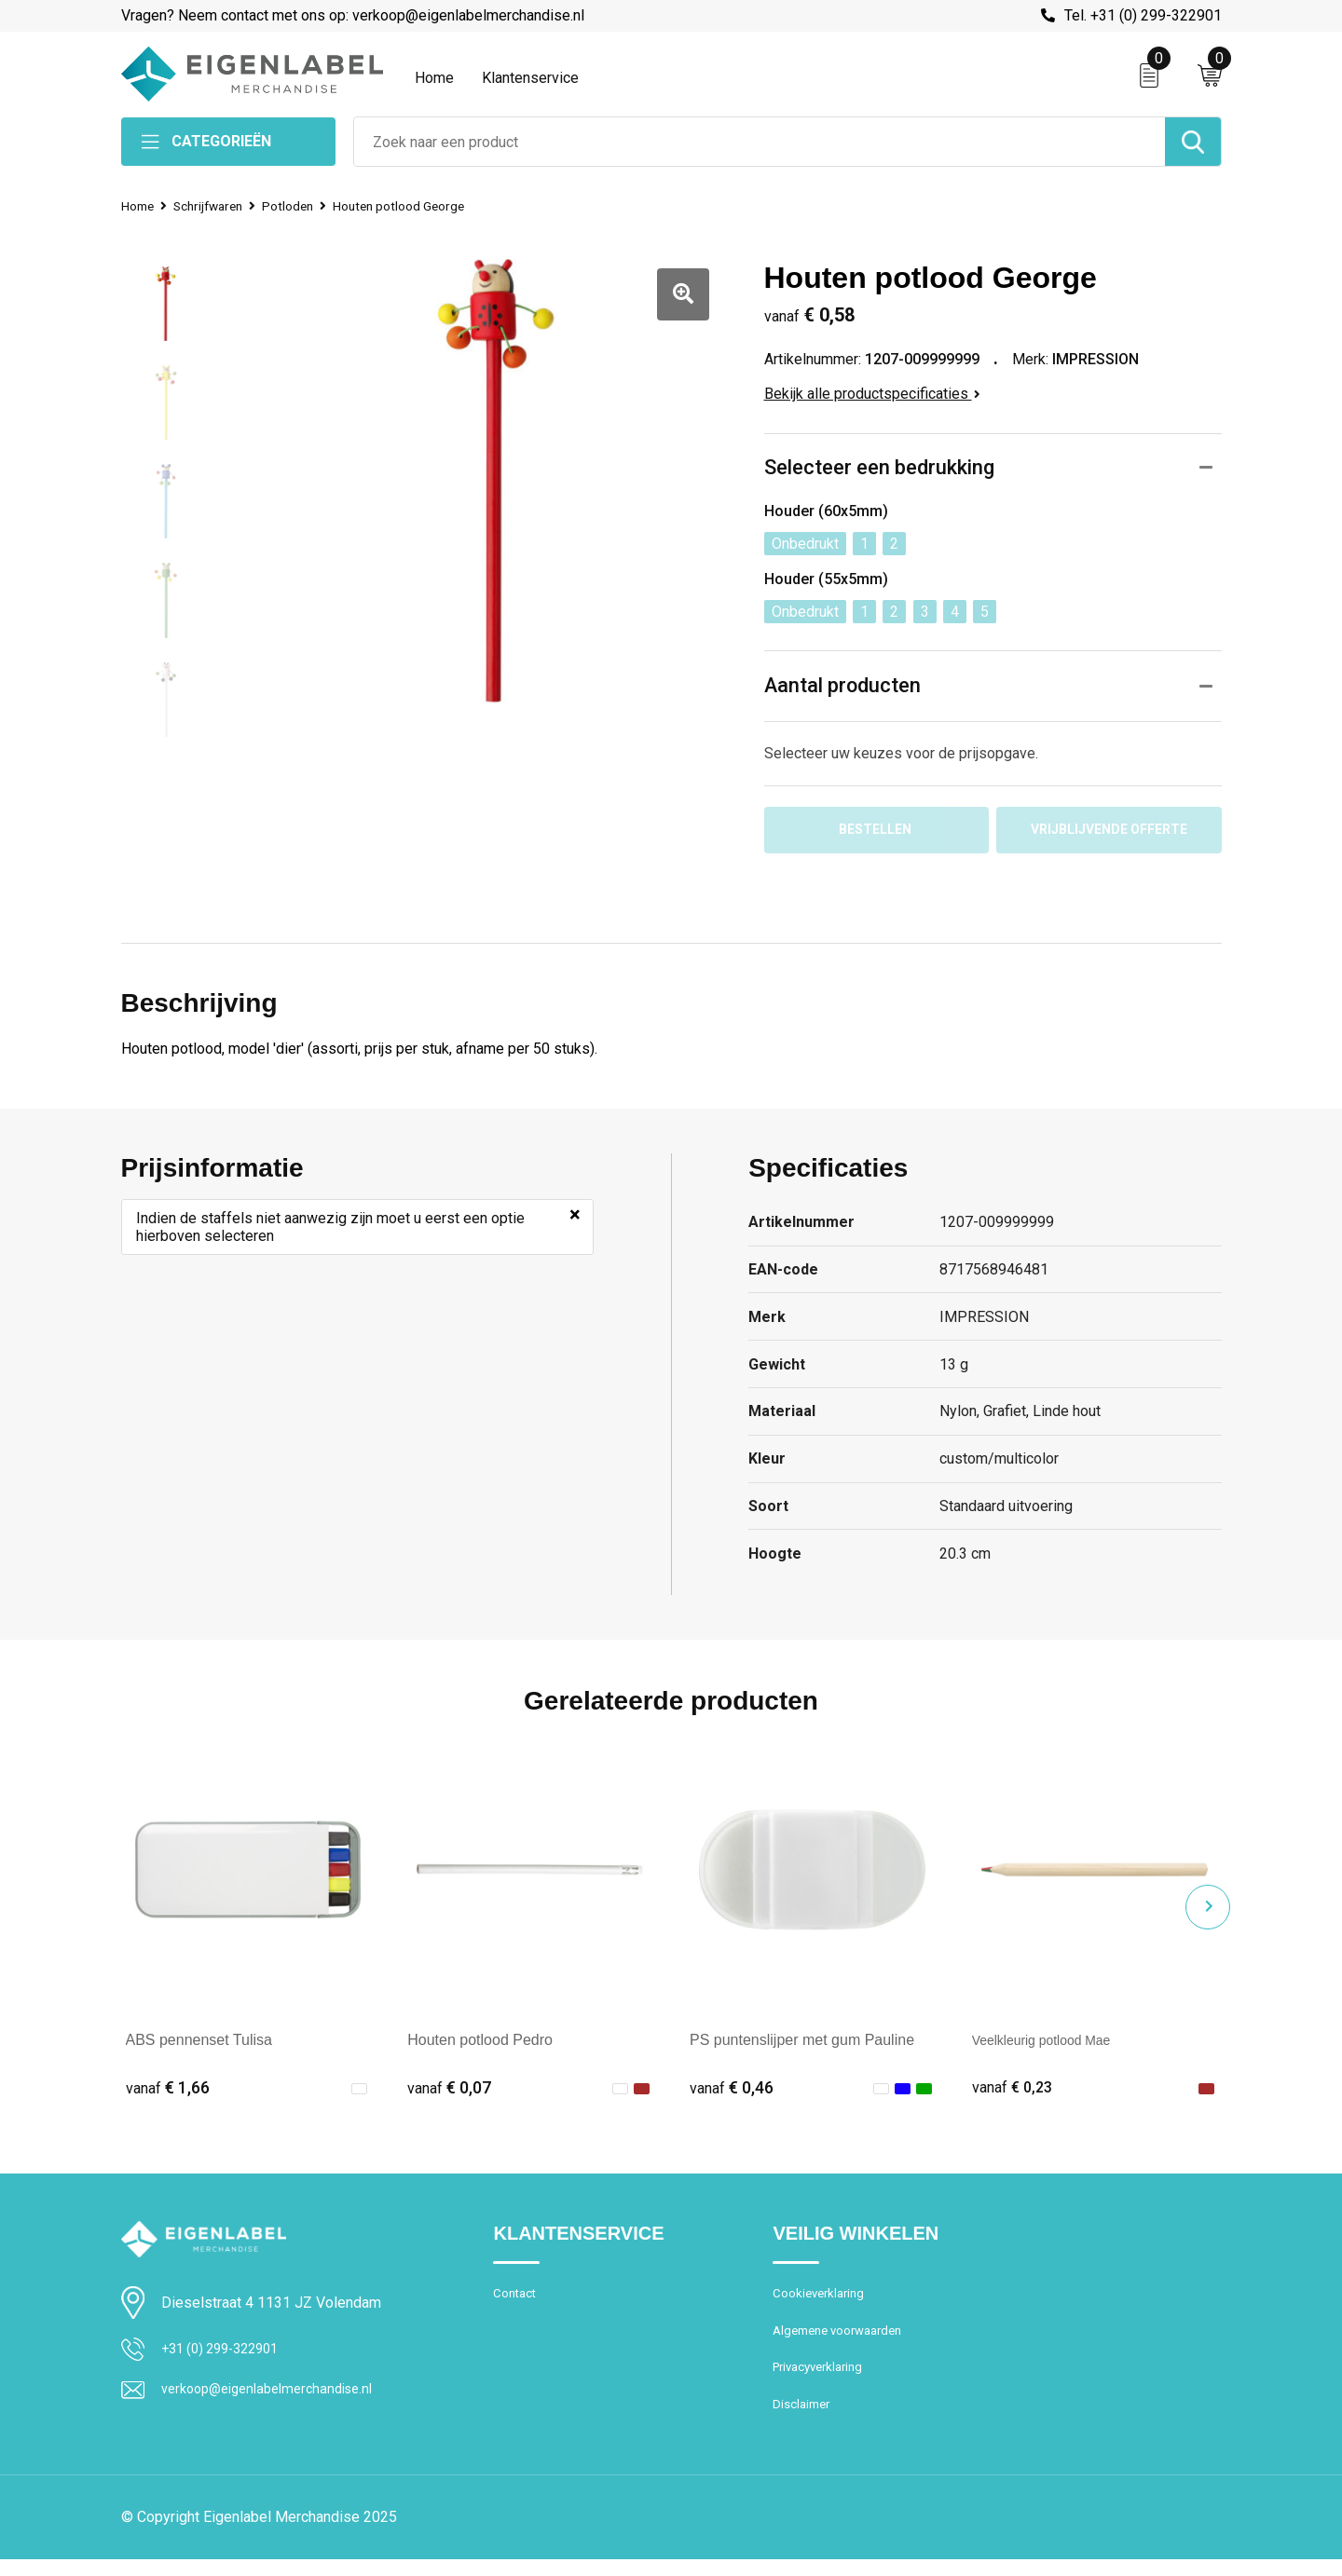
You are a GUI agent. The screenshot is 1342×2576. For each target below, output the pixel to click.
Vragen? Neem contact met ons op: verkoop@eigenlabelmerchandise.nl (352, 15)
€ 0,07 (449, 2092)
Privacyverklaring (823, 2380)
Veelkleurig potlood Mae (1051, 2044)
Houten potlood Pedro (480, 2044)
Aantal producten (843, 686)
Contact (517, 2300)
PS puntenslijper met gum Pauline (802, 2044)
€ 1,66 (168, 2092)
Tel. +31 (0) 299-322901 (1143, 15)
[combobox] (759, 141)
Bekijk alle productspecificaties (872, 393)
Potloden (303, 206)
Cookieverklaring (823, 2300)
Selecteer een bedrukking (879, 468)
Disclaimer (804, 2420)
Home (434, 78)
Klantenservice (530, 78)
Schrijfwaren (217, 206)
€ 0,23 (1014, 2092)
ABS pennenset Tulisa (199, 2044)
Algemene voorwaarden (845, 2340)
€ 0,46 (732, 2092)
